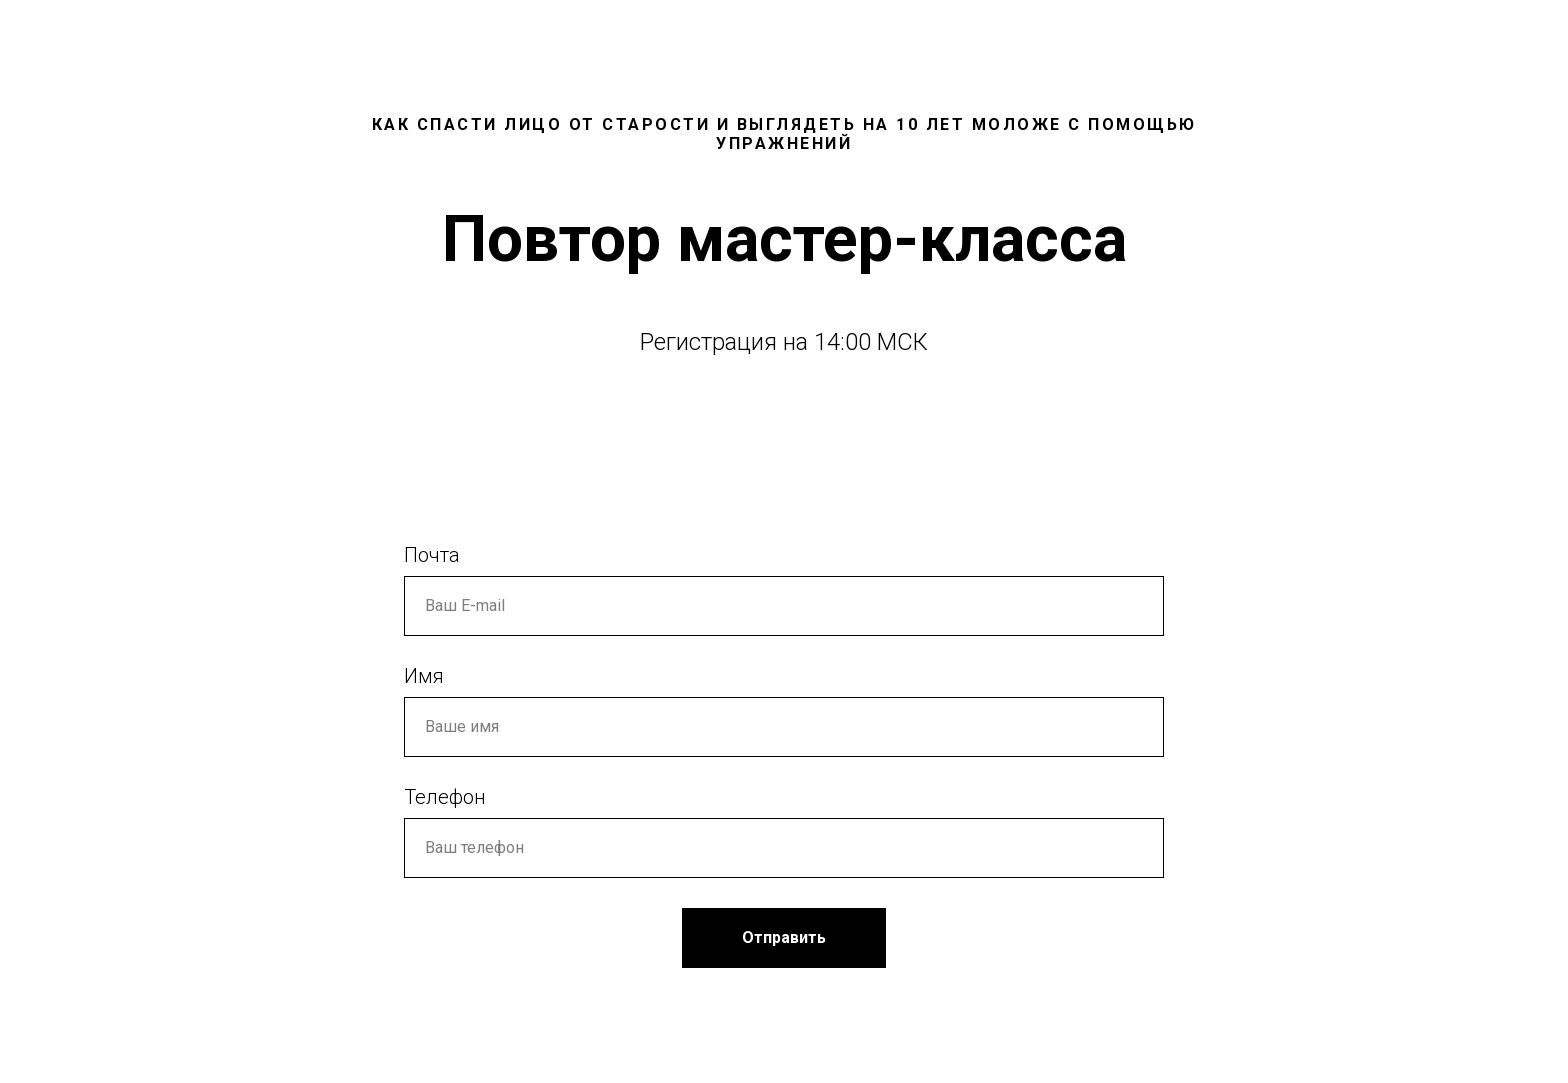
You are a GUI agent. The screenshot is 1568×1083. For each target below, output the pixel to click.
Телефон (445, 797)
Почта (432, 555)
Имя (424, 676)
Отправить (784, 937)
